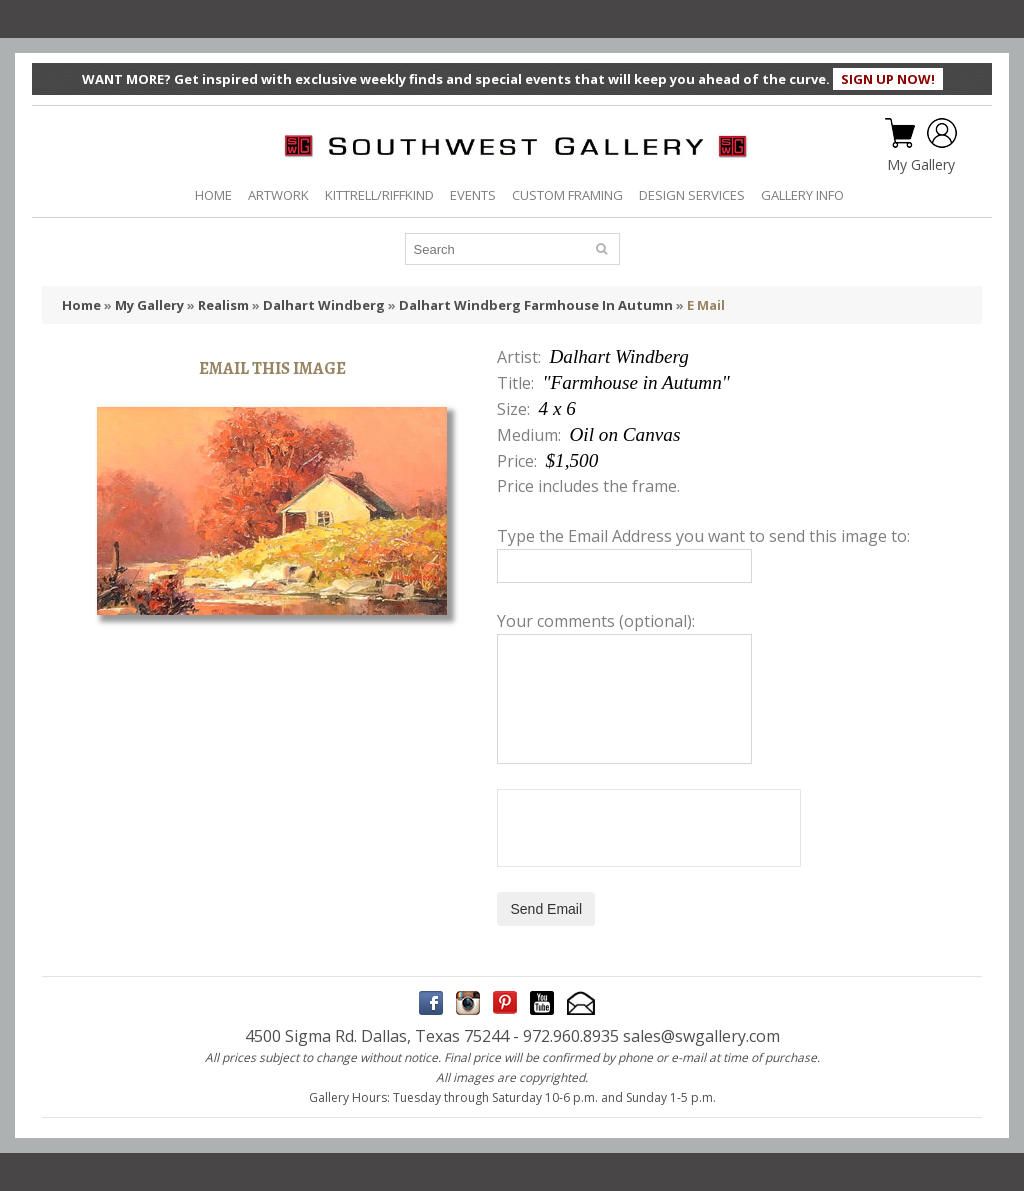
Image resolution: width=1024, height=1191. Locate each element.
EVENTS (473, 195)
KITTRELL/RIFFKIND (379, 195)
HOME (213, 195)
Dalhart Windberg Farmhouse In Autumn (536, 305)
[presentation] (649, 828)
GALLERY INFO (802, 195)
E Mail (706, 305)
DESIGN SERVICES (692, 195)
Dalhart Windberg (324, 305)
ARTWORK (278, 195)
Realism (223, 305)
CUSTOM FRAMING (567, 195)
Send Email (546, 909)
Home (81, 305)
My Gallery (921, 165)
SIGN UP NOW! (888, 79)
